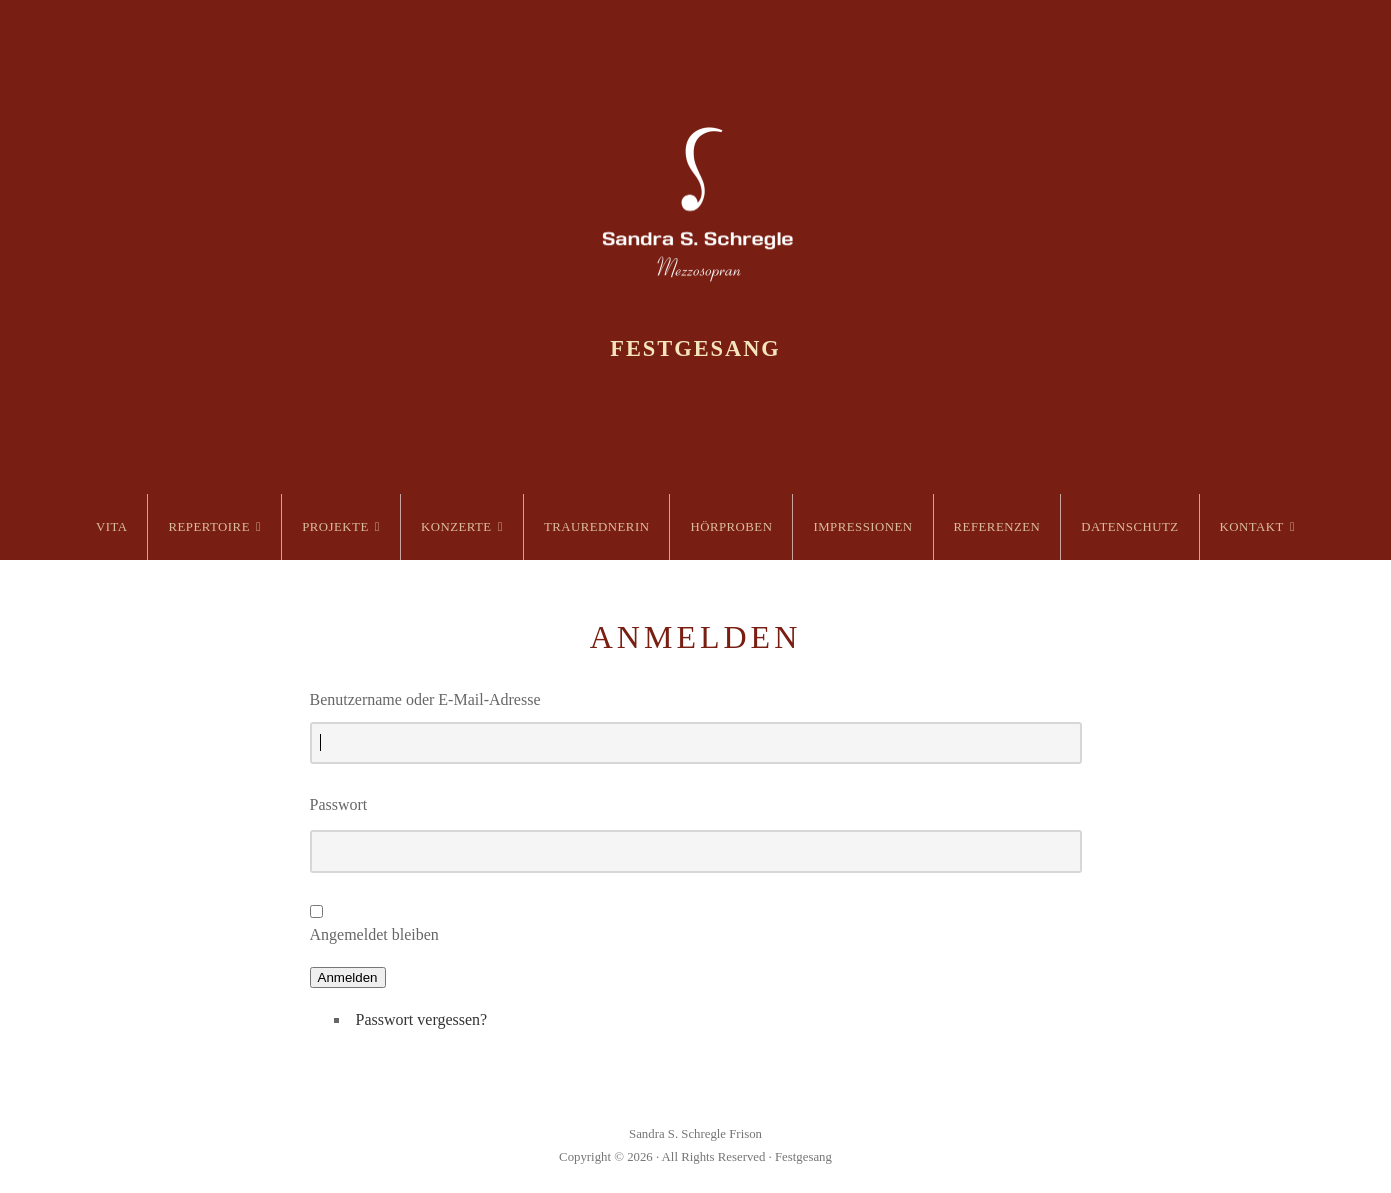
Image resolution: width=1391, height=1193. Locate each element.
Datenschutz (1129, 527)
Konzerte (456, 527)
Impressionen (862, 527)
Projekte (335, 527)
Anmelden (348, 977)
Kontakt (1252, 527)
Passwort (339, 804)
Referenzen (997, 527)
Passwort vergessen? (422, 1019)
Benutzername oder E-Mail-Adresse (425, 699)
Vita (112, 527)
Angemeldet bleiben (374, 934)
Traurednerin (597, 527)
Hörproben (731, 527)
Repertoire (209, 527)
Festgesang (695, 349)
